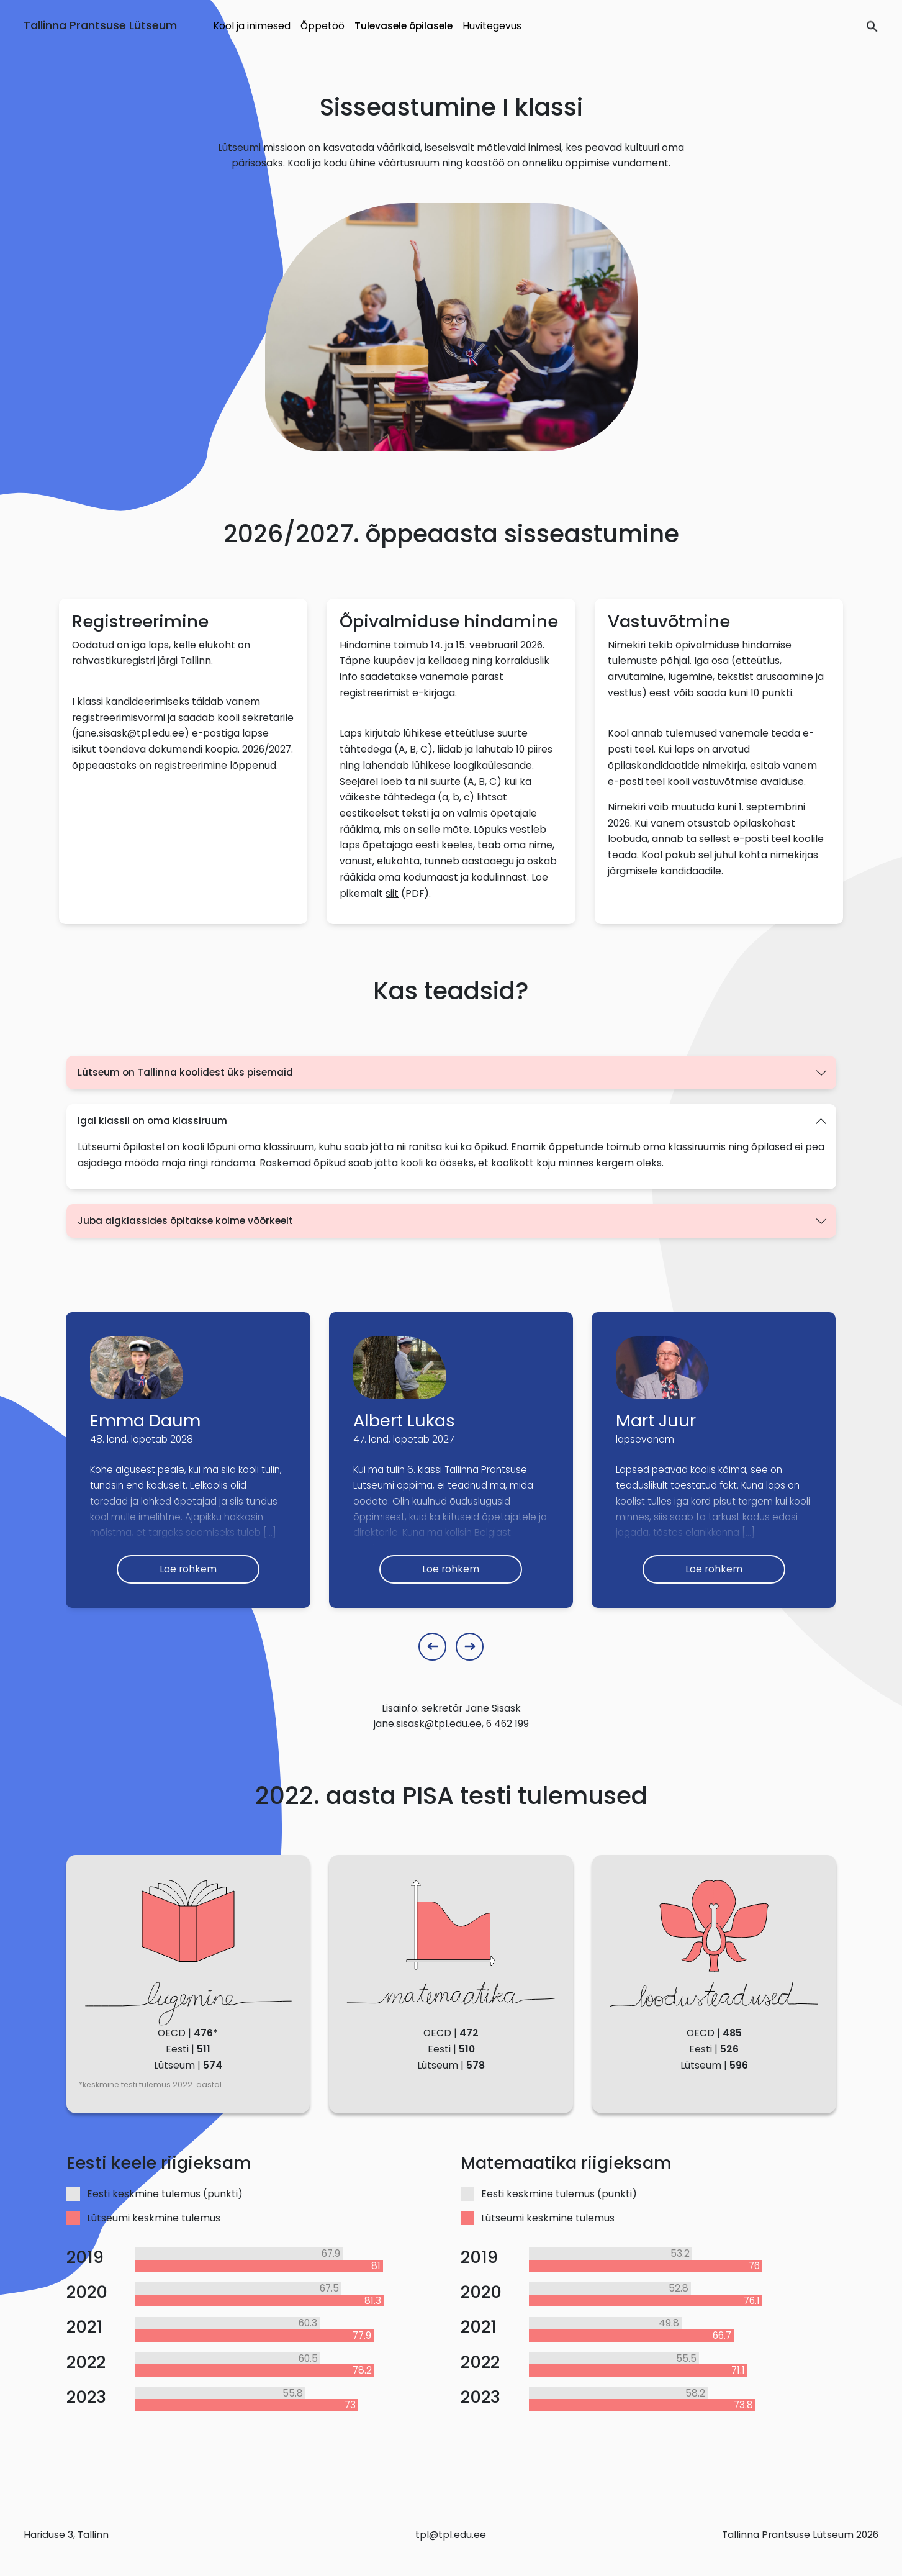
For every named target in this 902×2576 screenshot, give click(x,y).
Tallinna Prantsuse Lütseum (100, 25)
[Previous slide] (432, 1647)
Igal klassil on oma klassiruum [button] (152, 1120)
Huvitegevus (491, 25)
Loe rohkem (188, 1569)
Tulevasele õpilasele (403, 25)
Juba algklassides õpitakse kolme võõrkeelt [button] (185, 1220)
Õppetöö (322, 25)
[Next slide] (470, 1647)
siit (392, 893)
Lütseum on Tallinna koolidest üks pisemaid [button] (185, 1072)
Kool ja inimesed (252, 25)
